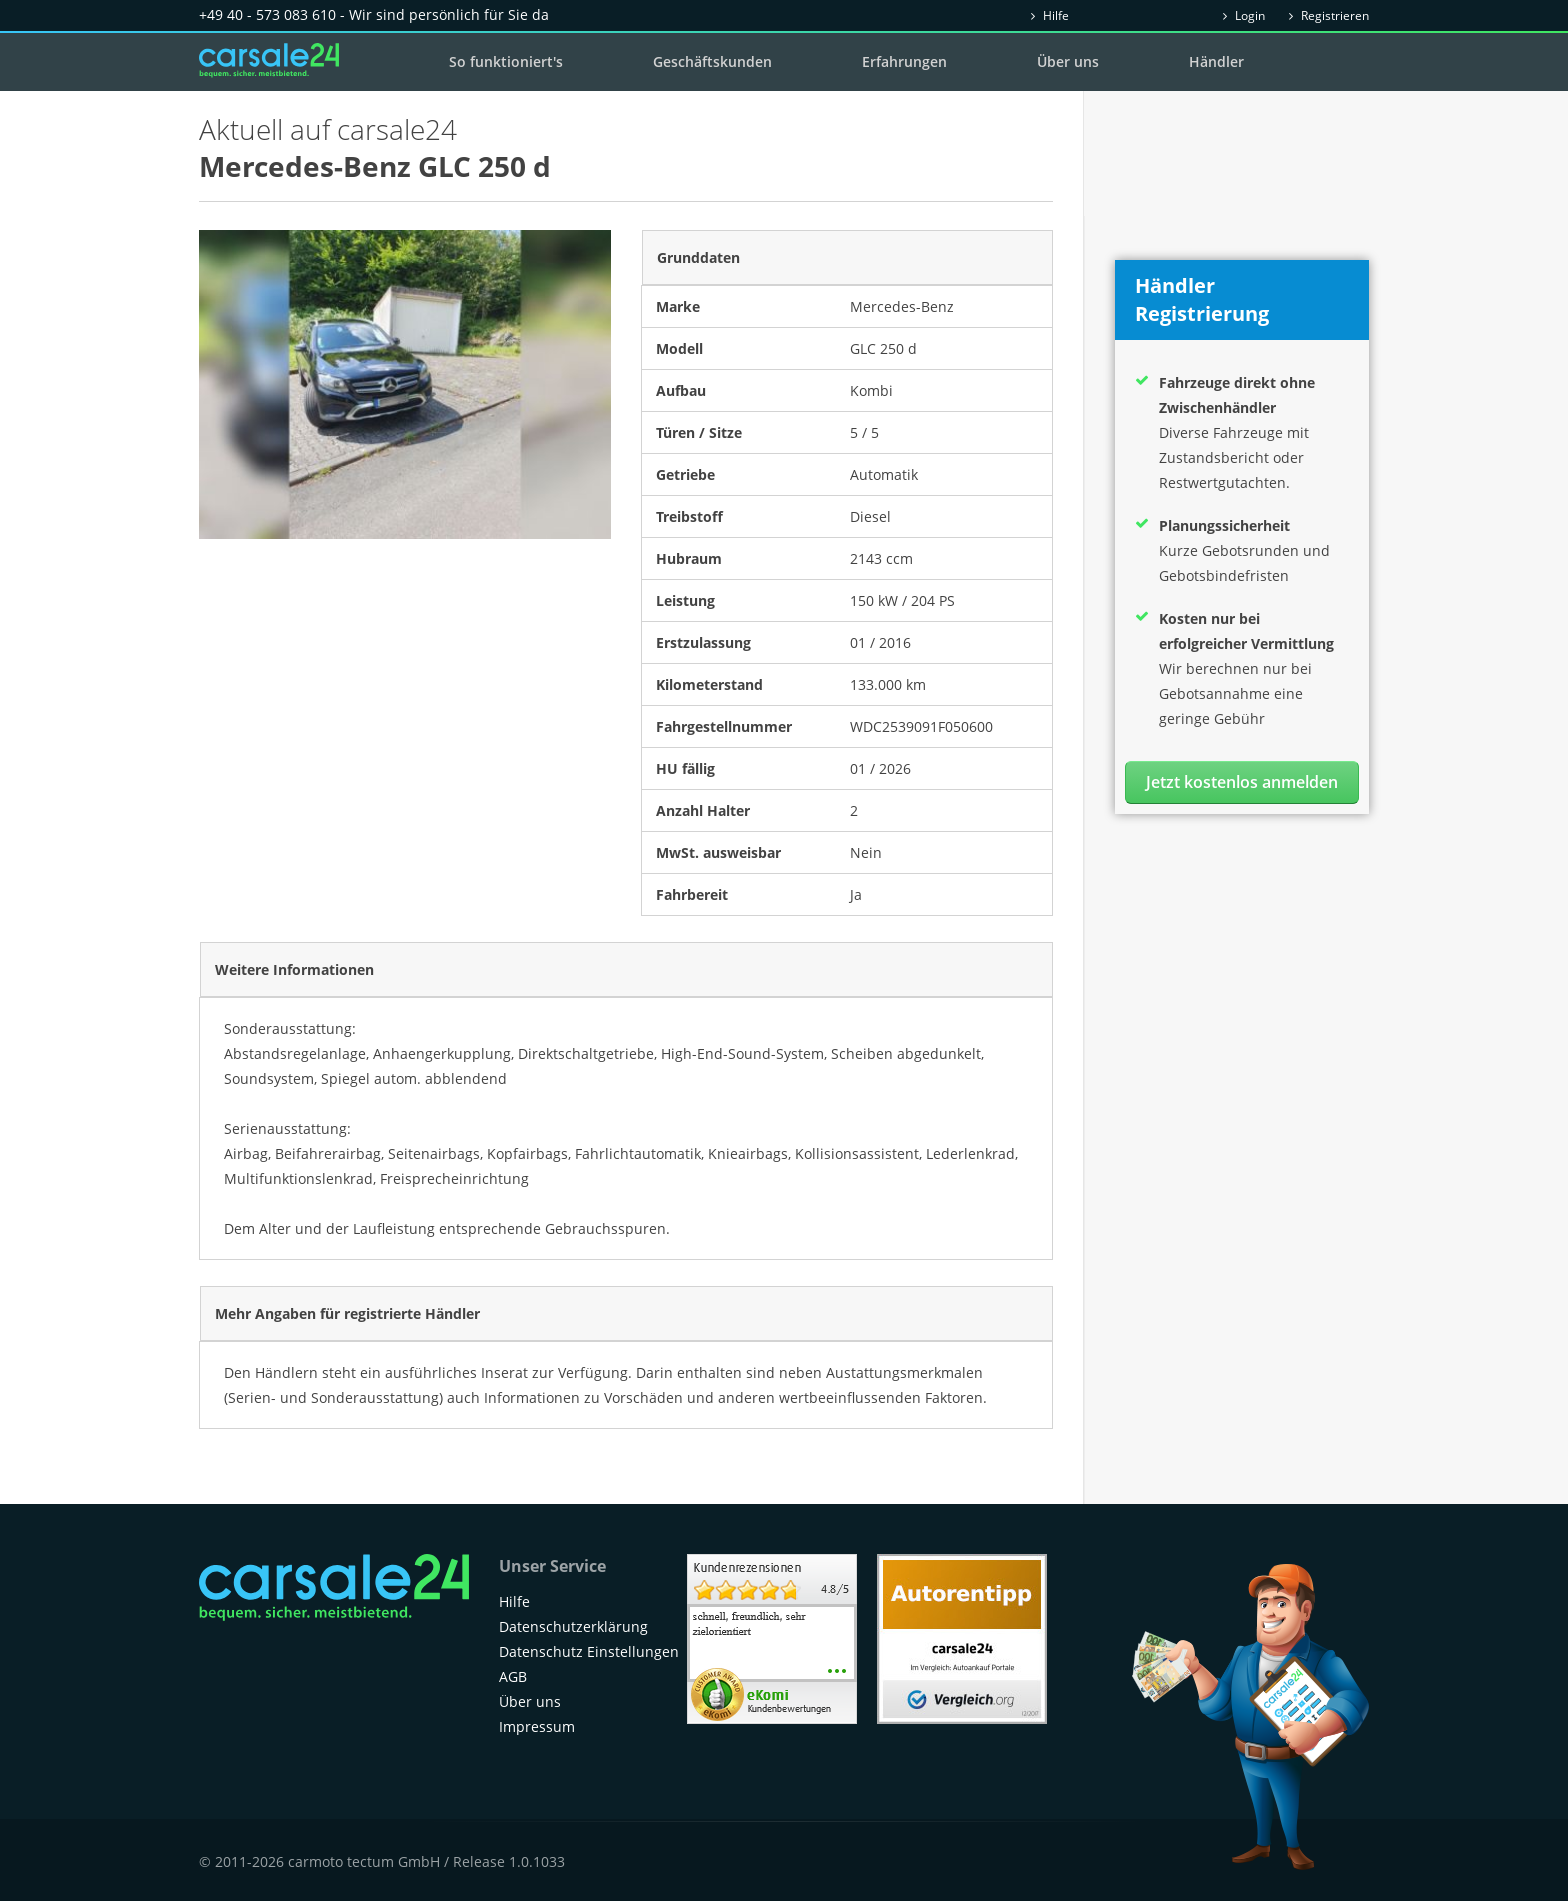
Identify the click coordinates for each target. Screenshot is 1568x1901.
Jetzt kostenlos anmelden (1242, 782)
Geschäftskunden (712, 61)
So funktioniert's (506, 61)
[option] (405, 384)
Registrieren (1329, 15)
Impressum (537, 1726)
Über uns (1068, 61)
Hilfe (1050, 15)
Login (1244, 15)
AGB (513, 1676)
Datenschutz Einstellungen (589, 1651)
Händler (1216, 61)
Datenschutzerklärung (573, 1626)
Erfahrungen (904, 61)
